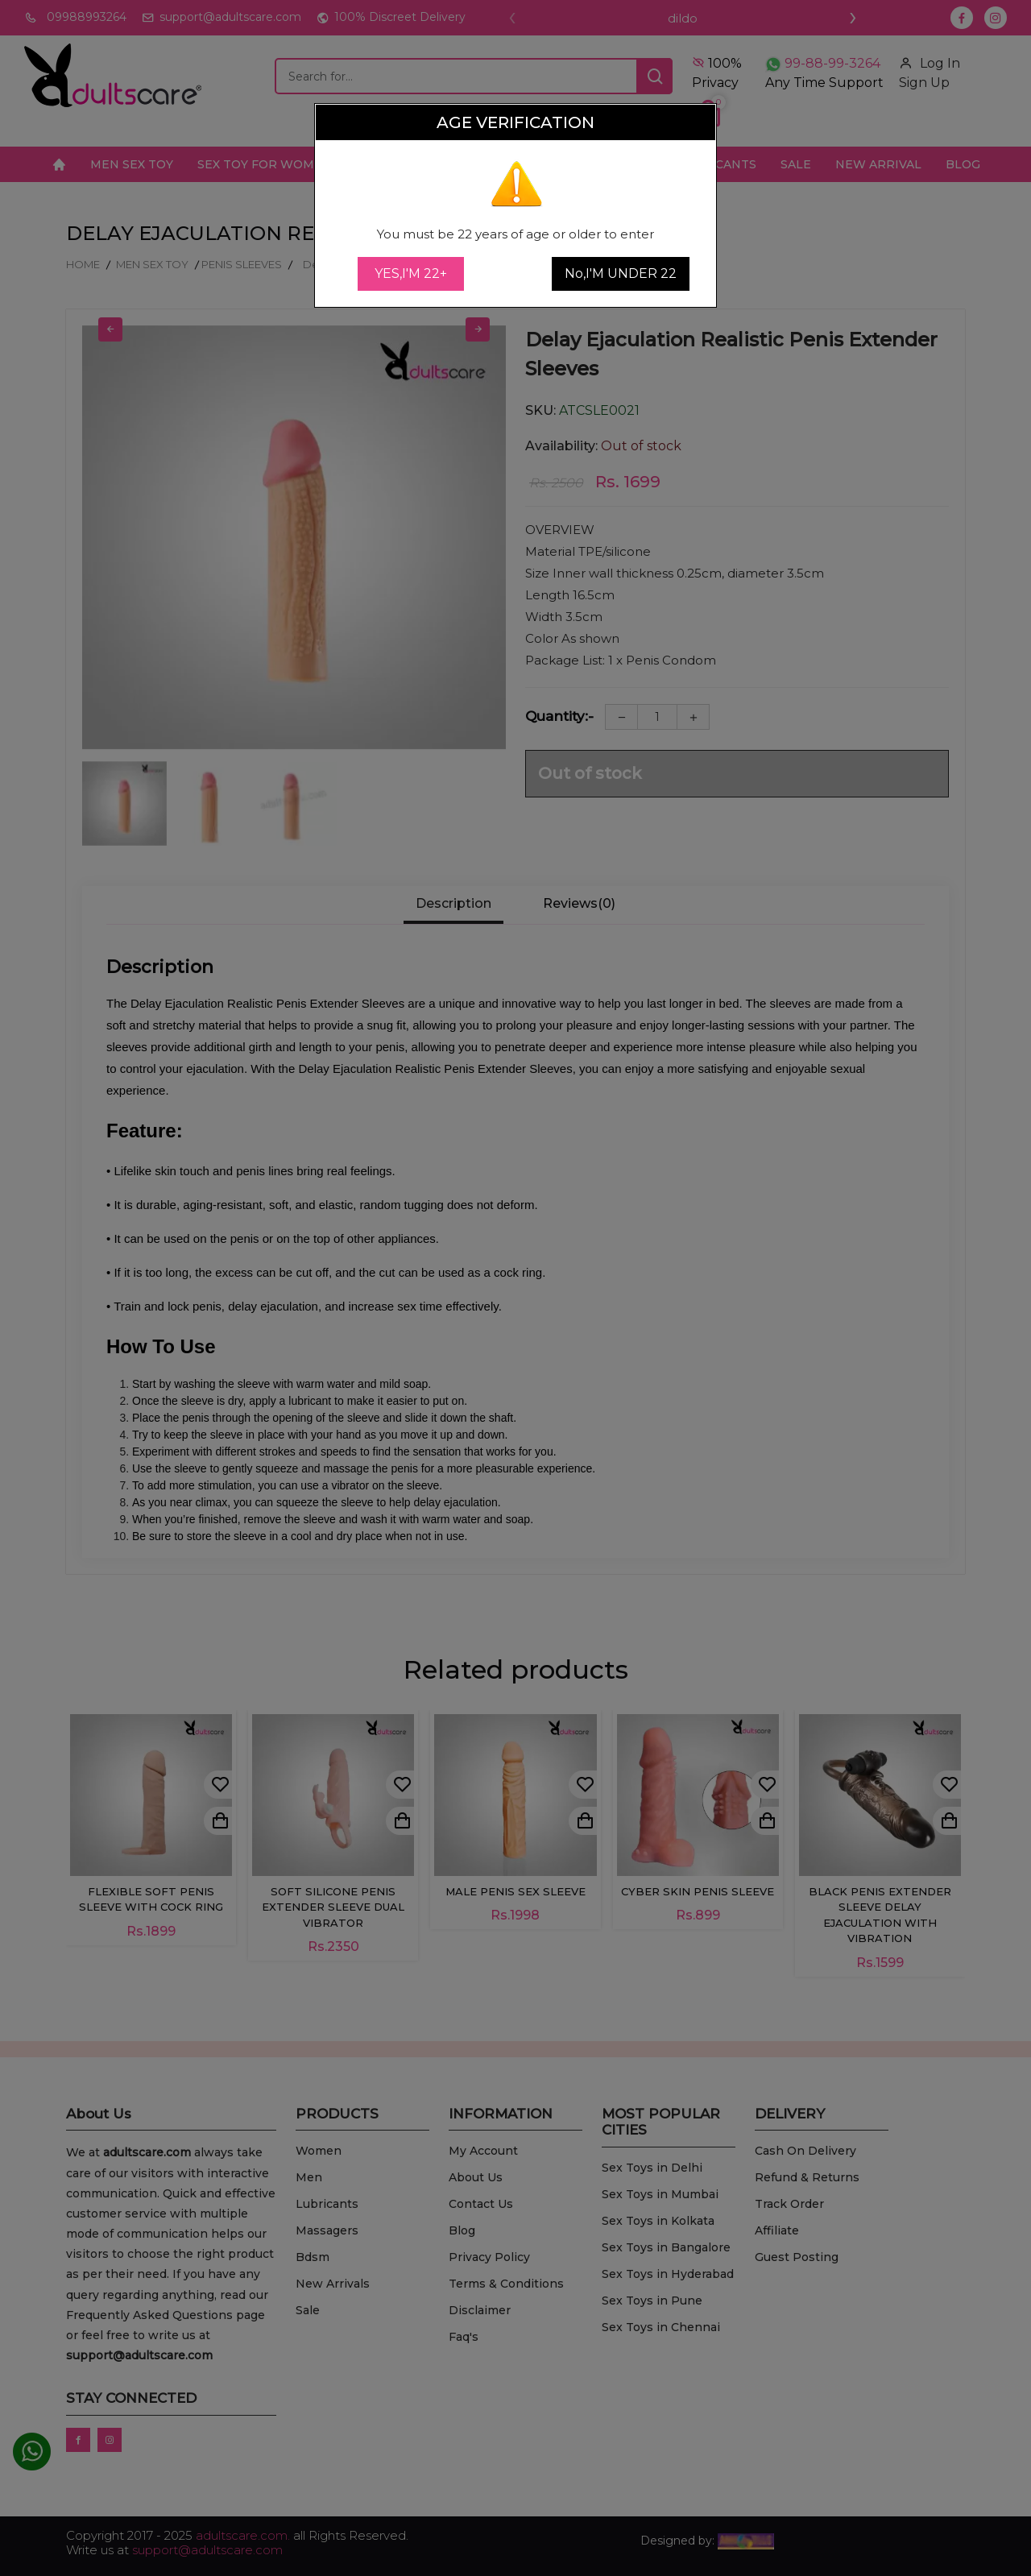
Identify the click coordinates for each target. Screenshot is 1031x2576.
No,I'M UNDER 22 (621, 273)
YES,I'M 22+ (411, 273)
